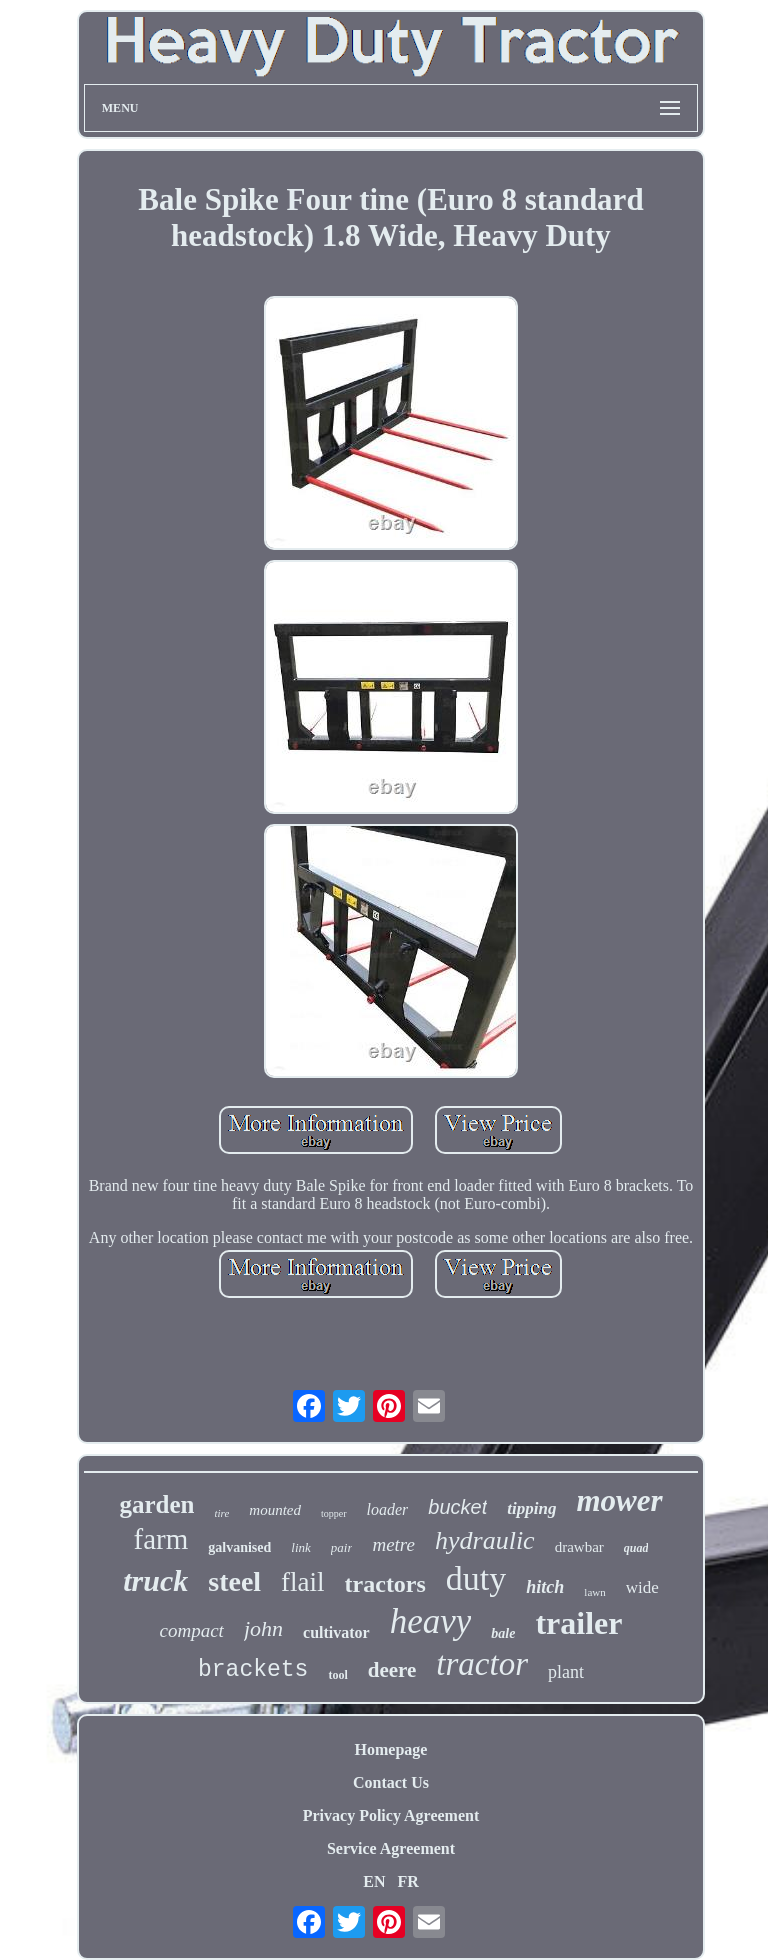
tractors (385, 1584)
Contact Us (391, 1782)
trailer (578, 1623)
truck (155, 1580)
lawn (594, 1592)
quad (636, 1548)
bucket (457, 1507)
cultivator (336, 1632)
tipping (531, 1508)
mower (619, 1500)
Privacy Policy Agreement (391, 1815)
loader (388, 1509)
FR (407, 1881)
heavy (431, 1621)
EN (374, 1881)
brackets (253, 1670)
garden (156, 1504)
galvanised (239, 1547)
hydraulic (485, 1540)
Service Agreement (391, 1848)
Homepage (391, 1749)
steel (234, 1581)
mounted (275, 1510)
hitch (545, 1587)
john (263, 1628)
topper (334, 1513)
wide (642, 1587)
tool (337, 1675)
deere (392, 1670)
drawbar (579, 1547)
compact (192, 1630)
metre (393, 1544)
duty (476, 1578)
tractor (482, 1664)
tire (221, 1513)
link (301, 1547)
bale (503, 1633)
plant (566, 1672)
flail (302, 1582)
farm (161, 1539)
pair (342, 1547)
